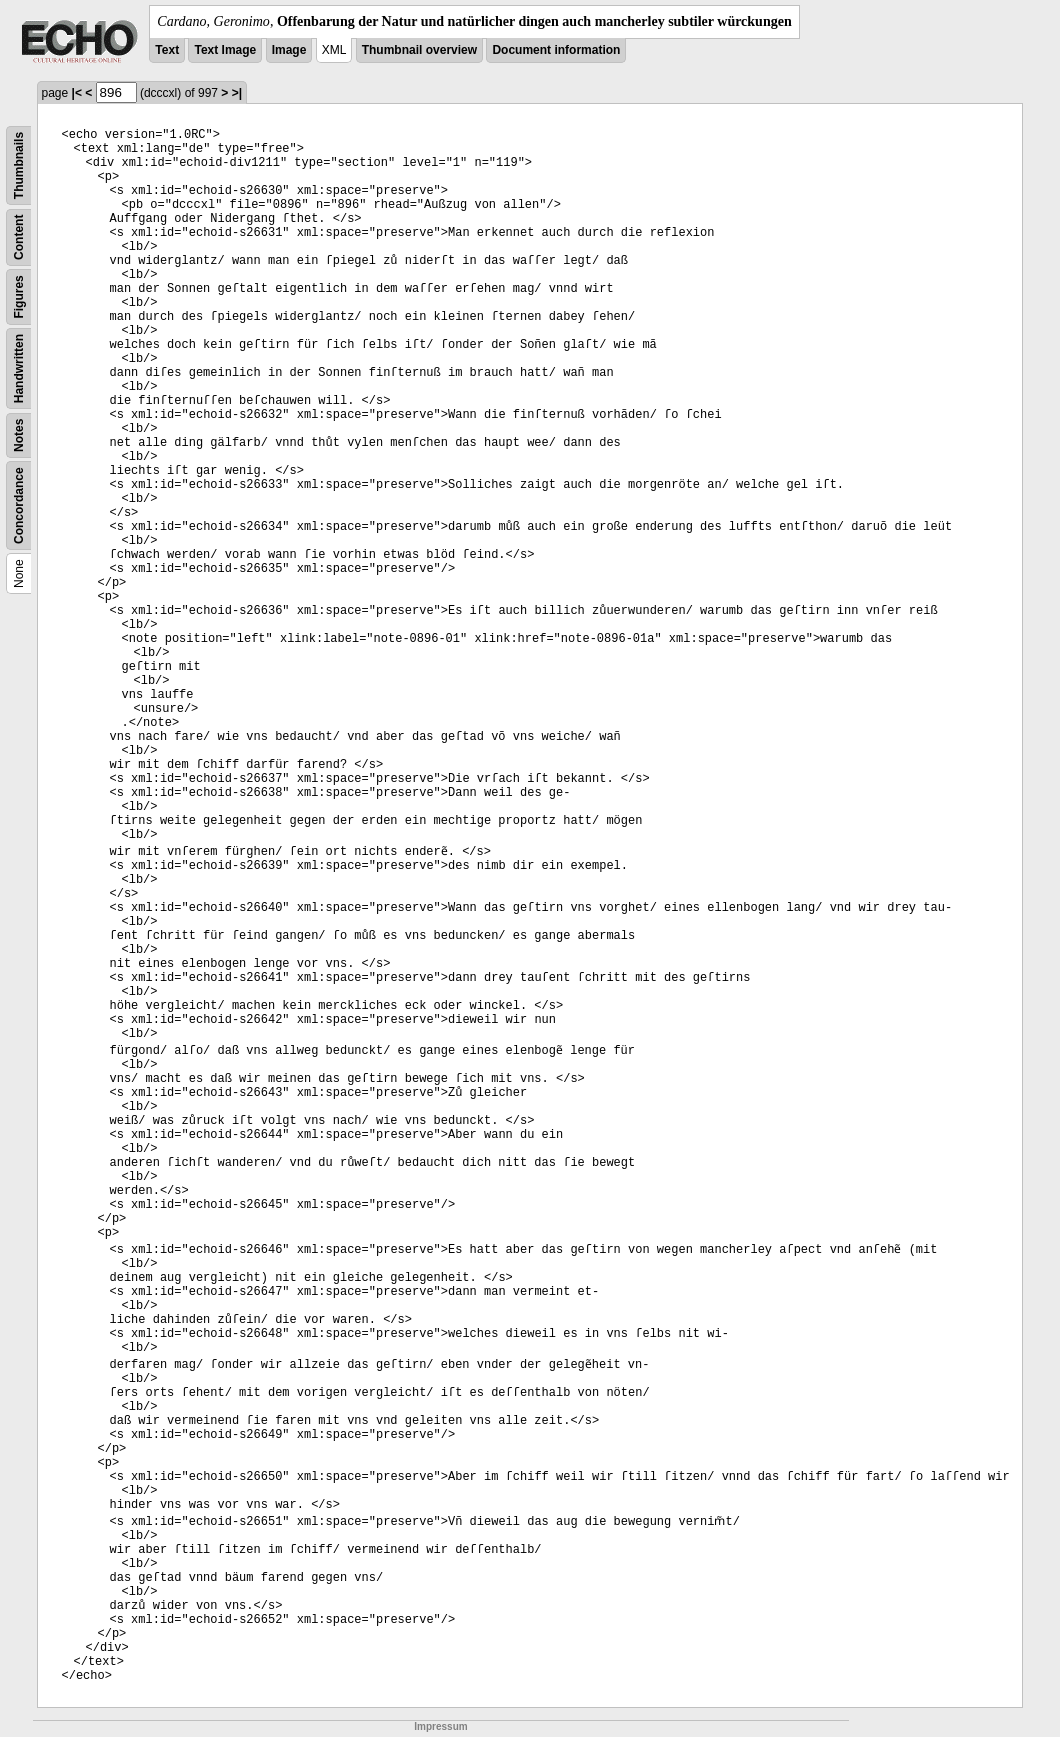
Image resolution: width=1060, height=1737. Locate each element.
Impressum (440, 1726)
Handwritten (19, 368)
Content (19, 237)
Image (289, 50)
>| (237, 93)
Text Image (225, 50)
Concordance (19, 505)
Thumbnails (19, 165)
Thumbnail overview (419, 50)
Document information (556, 50)
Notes (19, 435)
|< (77, 93)
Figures (19, 296)
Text (167, 50)
